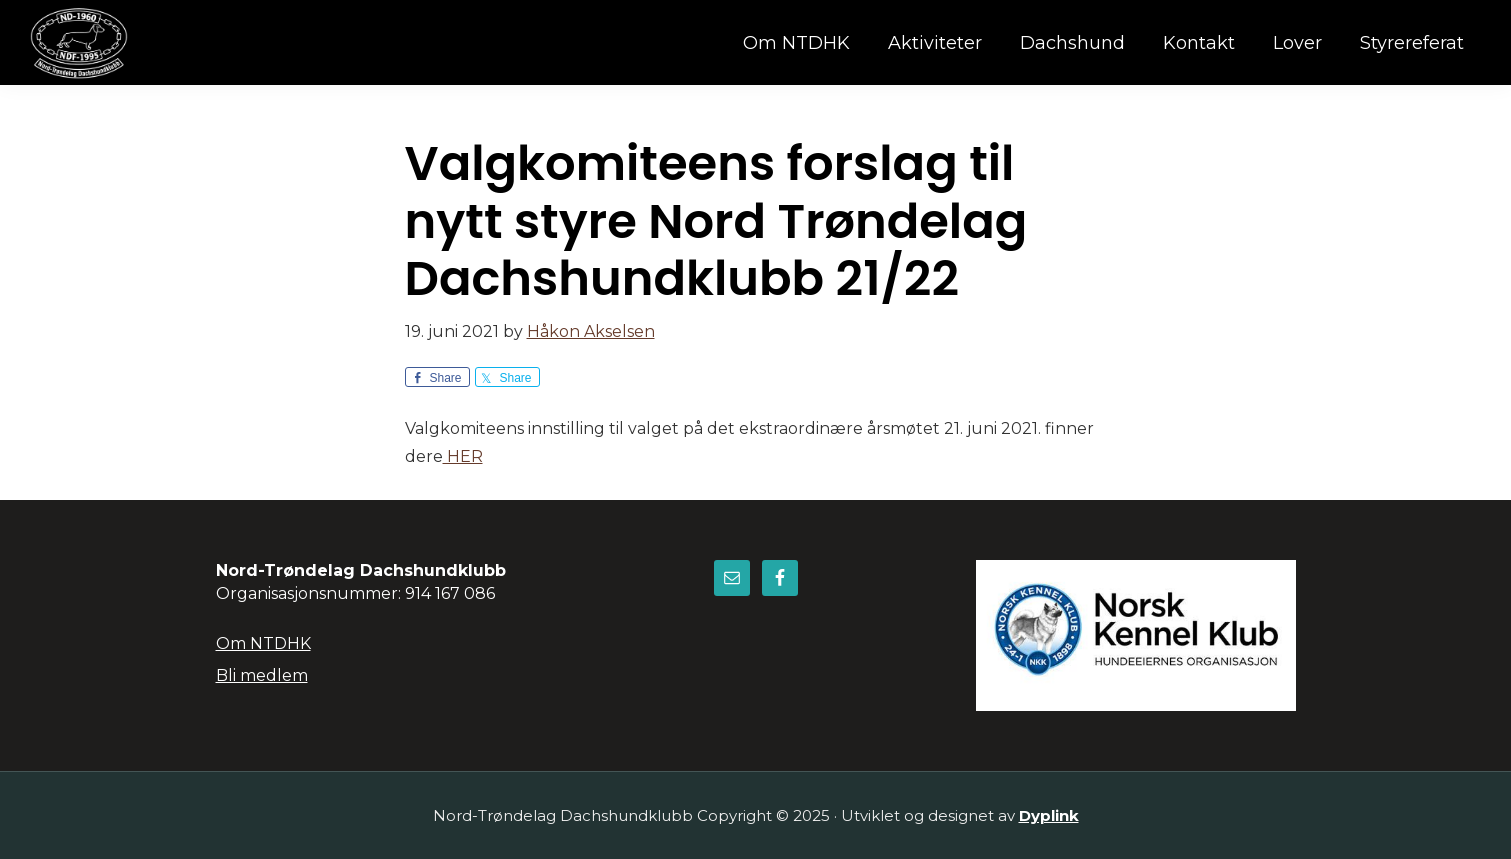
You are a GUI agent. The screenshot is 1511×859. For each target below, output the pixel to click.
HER (463, 456)
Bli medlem (262, 675)
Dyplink (1049, 815)
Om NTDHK (263, 643)
